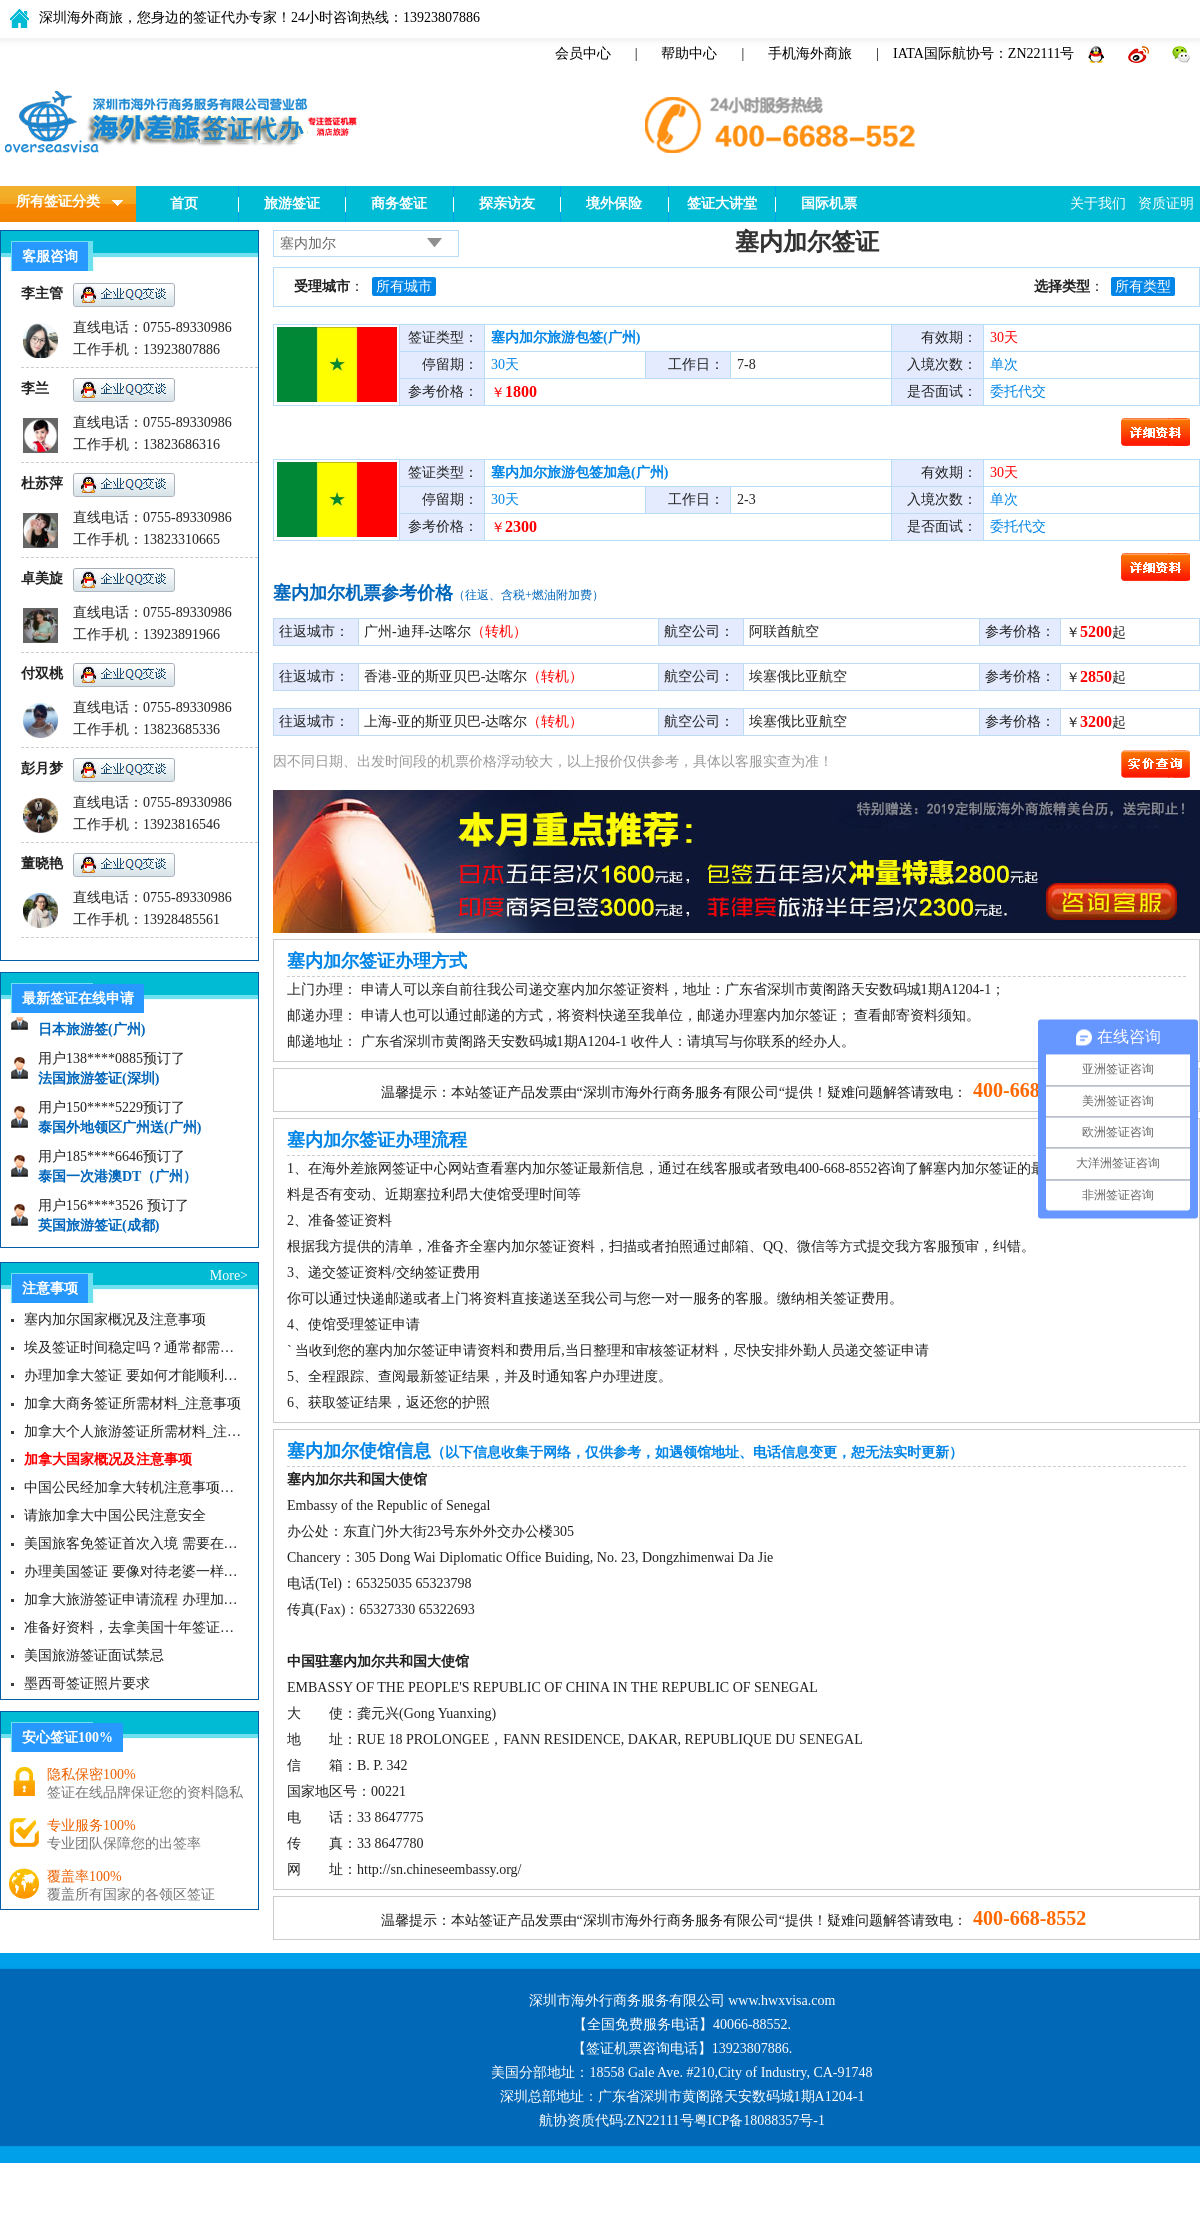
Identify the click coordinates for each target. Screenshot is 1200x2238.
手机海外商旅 (810, 53)
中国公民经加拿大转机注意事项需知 (132, 1487)
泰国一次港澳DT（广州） (117, 1181)
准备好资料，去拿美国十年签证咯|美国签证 (132, 1627)
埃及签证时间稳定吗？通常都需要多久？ (132, 1347)
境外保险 (614, 203)
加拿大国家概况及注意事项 (108, 1459)
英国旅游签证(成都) (98, 1230)
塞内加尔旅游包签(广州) (565, 337)
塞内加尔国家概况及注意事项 (115, 1319)
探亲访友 (507, 203)
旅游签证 (292, 203)
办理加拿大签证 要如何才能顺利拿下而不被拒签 (132, 1375)
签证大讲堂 (722, 203)
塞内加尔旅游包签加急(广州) (579, 472)
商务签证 (399, 203)
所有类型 (1143, 286)
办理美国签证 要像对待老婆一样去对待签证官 (132, 1571)
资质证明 (1166, 203)
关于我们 (1098, 203)
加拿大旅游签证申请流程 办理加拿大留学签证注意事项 (132, 1599)
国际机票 (829, 203)
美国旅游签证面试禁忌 (94, 1655)
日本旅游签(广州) (91, 1034)
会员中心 (583, 53)
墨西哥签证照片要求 (87, 1683)
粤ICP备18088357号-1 (759, 2120)
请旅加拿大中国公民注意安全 (115, 1515)
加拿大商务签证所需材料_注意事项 (132, 1403)
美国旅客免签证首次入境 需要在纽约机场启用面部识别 (132, 1543)
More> (229, 1275)
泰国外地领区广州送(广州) (119, 1132)
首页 (184, 203)
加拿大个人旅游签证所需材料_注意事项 (132, 1431)
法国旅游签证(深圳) (98, 1083)
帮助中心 (689, 53)
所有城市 (404, 286)
